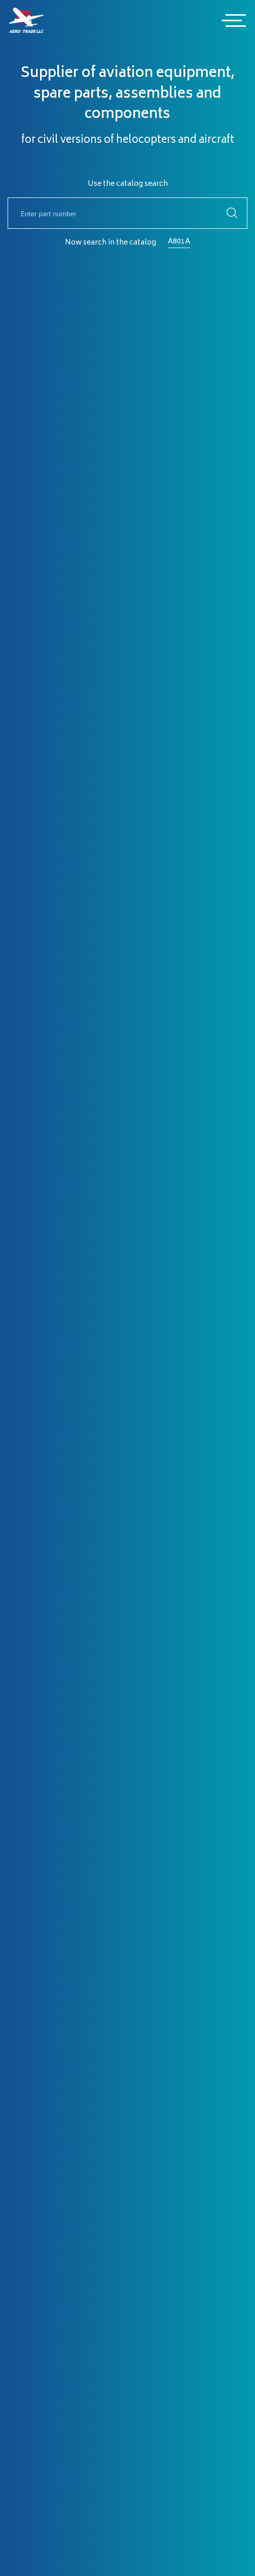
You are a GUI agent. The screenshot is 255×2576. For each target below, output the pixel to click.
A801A (179, 242)
